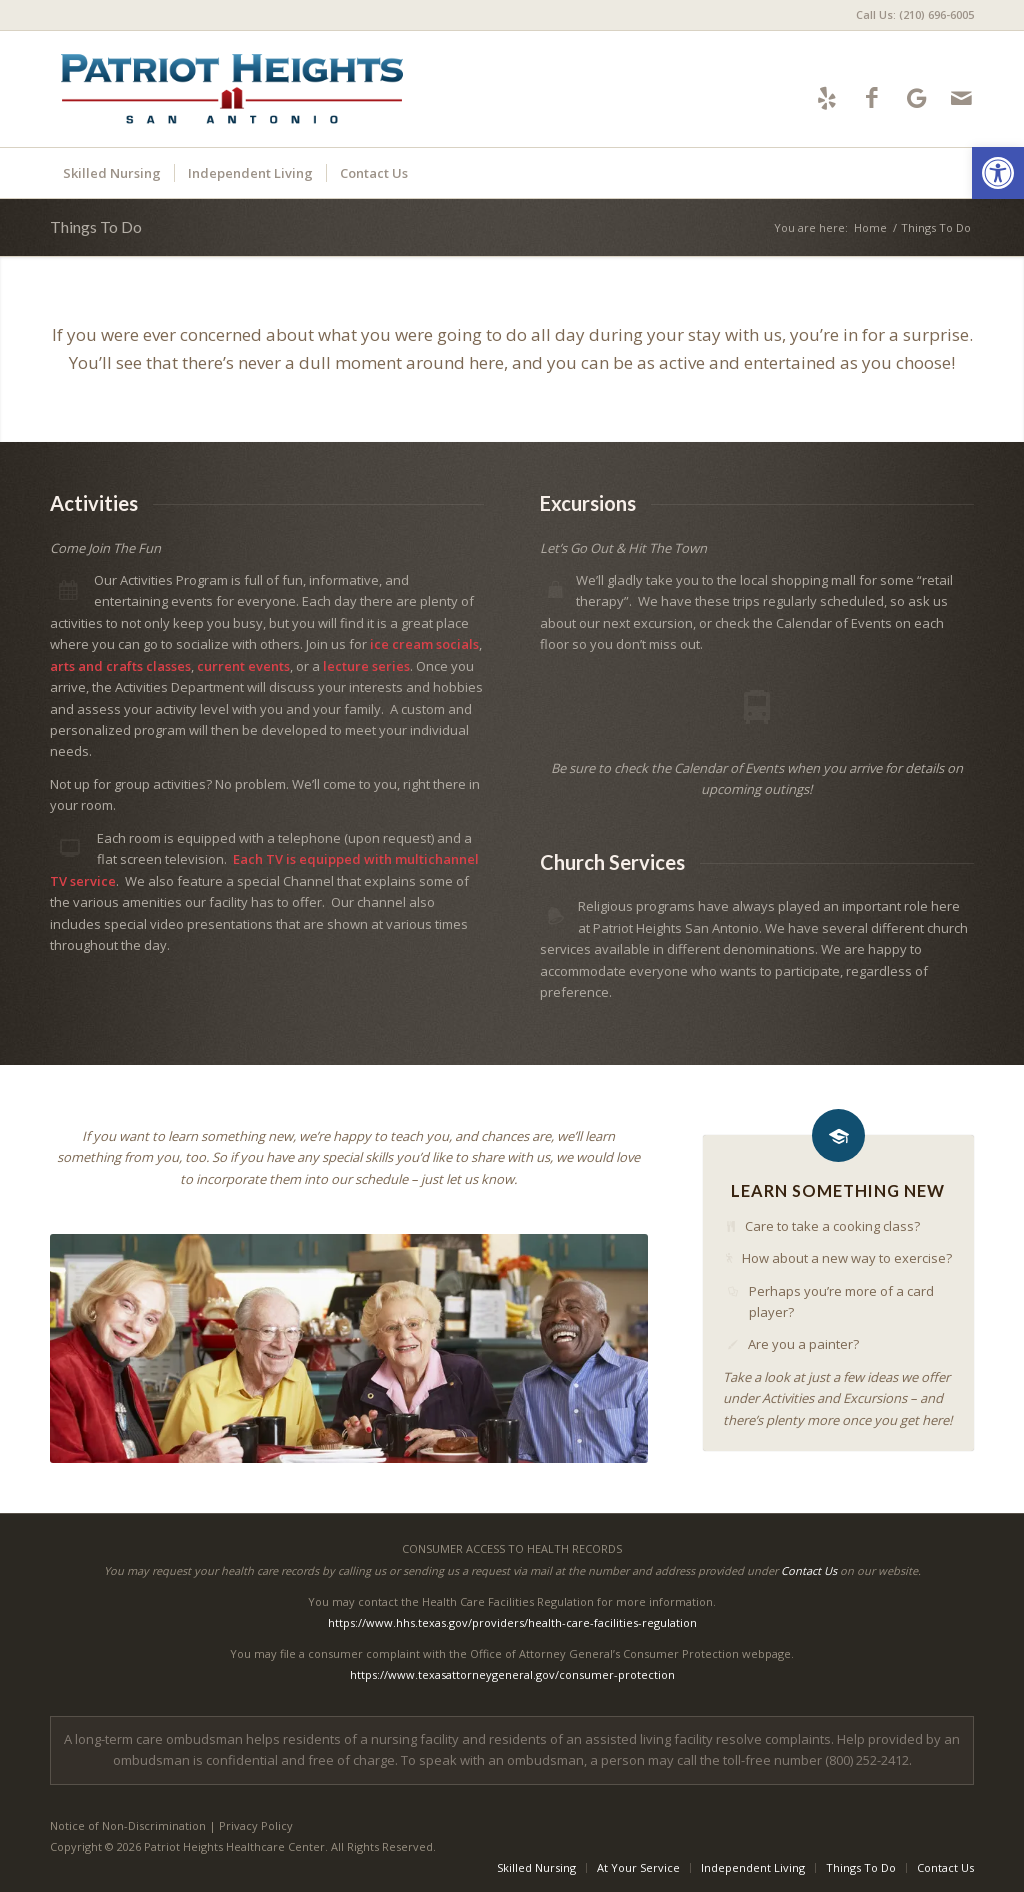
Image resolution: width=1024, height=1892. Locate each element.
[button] (998, 173)
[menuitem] (910, 15)
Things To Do (96, 226)
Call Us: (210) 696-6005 (915, 14)
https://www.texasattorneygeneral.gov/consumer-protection (512, 1674)
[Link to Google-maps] (916, 97)
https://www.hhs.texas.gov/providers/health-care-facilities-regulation (512, 1622)
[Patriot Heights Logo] (232, 89)
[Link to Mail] (961, 97)
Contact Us (809, 1570)
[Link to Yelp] (826, 97)
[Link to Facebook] (871, 97)
